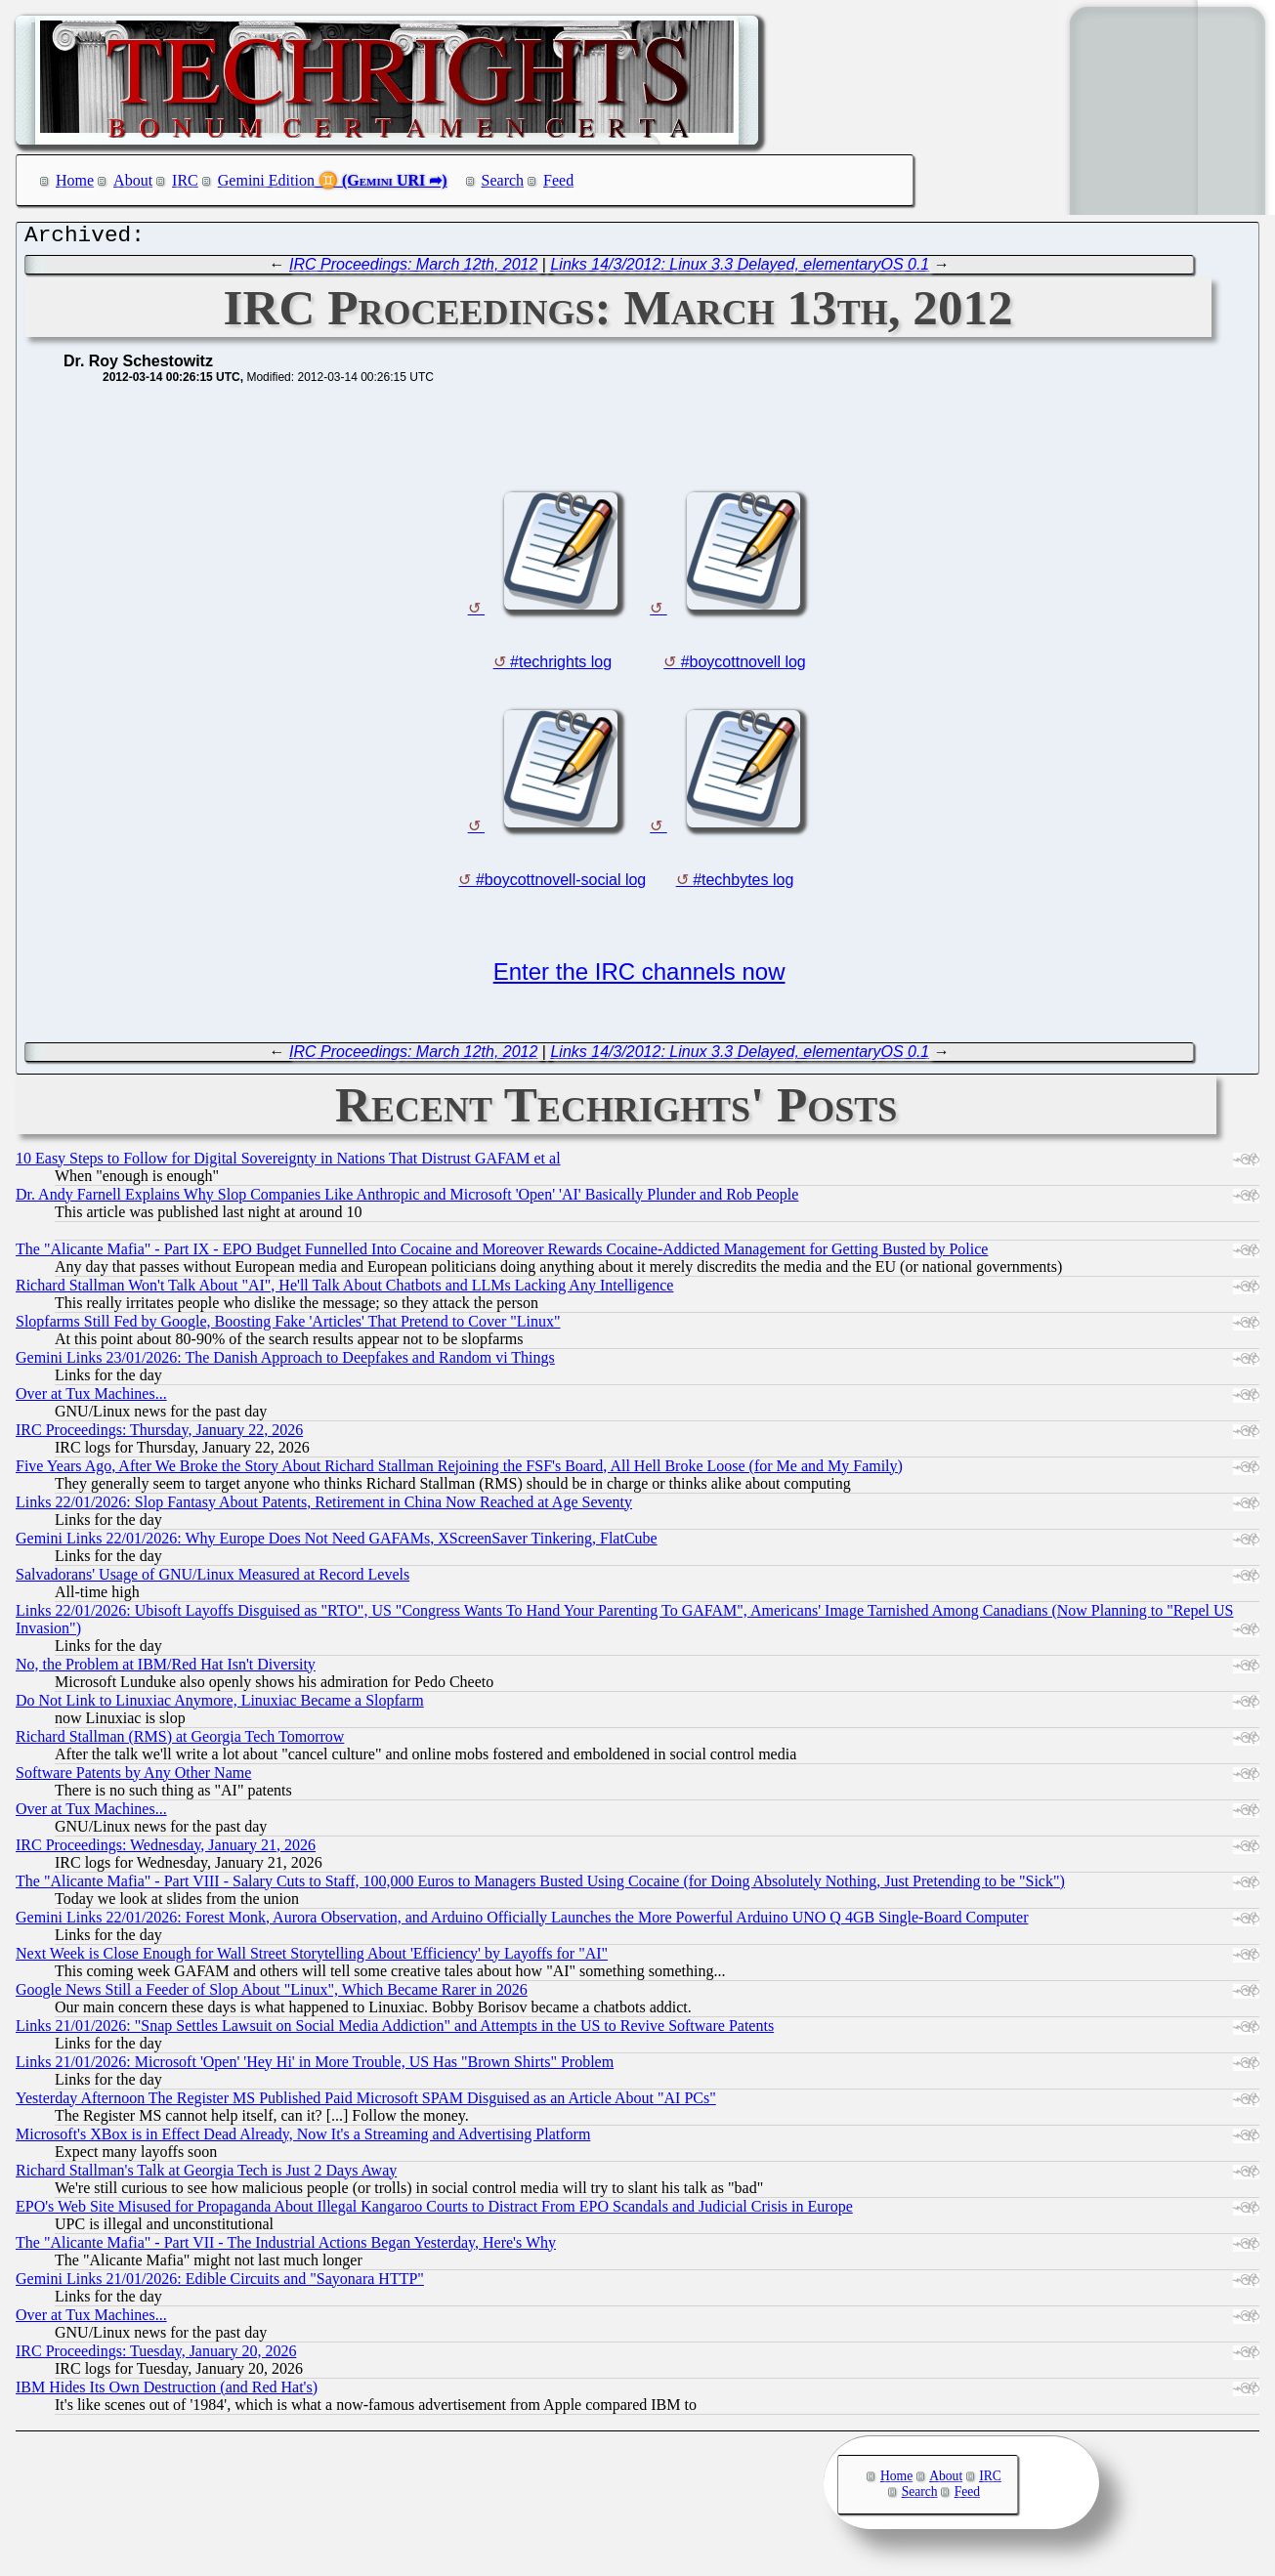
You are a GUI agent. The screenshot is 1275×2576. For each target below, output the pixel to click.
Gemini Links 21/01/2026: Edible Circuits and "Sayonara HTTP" (220, 2283)
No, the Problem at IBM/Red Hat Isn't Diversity (166, 1669)
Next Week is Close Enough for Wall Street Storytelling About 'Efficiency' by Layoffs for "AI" (312, 1958)
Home (75, 180)
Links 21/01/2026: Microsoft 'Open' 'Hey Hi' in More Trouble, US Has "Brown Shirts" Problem (315, 2066)
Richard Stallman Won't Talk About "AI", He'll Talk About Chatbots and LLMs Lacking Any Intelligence (344, 1290)
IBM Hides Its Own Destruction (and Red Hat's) (167, 2392)
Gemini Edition (266, 180)
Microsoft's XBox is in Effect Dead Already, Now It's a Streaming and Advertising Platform (303, 2139)
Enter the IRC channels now (639, 976)
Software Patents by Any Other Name (133, 1777)
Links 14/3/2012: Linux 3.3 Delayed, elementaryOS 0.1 (739, 269)
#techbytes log (743, 884)
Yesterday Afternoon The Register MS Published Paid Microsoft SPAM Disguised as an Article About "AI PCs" (366, 2102)
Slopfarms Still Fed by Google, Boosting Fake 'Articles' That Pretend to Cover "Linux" (288, 1326)
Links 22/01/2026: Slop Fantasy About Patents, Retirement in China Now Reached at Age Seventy (324, 1507)
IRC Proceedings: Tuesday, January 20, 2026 (156, 2355)
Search (503, 180)
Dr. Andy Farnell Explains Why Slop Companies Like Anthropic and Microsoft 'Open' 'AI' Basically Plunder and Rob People (407, 1199)
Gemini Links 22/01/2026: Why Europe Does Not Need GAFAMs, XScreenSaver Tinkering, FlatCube (337, 1543)
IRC (185, 180)
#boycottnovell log (743, 666)
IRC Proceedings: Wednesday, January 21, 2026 (166, 1849)
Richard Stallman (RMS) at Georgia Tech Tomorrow (180, 1741)
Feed (558, 180)
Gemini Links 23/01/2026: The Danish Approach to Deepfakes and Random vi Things (285, 1362)
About (132, 180)
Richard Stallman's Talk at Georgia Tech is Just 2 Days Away (206, 2175)
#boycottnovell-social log (561, 884)
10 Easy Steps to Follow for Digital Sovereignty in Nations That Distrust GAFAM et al (288, 1163)
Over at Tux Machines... (91, 1398)
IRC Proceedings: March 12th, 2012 (413, 269)
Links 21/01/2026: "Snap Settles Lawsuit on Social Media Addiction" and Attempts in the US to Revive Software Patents (395, 2030)
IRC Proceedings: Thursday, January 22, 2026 (159, 1434)
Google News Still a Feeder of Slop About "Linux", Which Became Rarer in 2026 (272, 1994)
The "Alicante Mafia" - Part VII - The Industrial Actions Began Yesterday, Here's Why (286, 2247)
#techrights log (561, 666)
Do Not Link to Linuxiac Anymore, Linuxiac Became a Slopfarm (220, 1705)
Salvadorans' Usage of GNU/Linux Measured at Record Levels (212, 1579)
